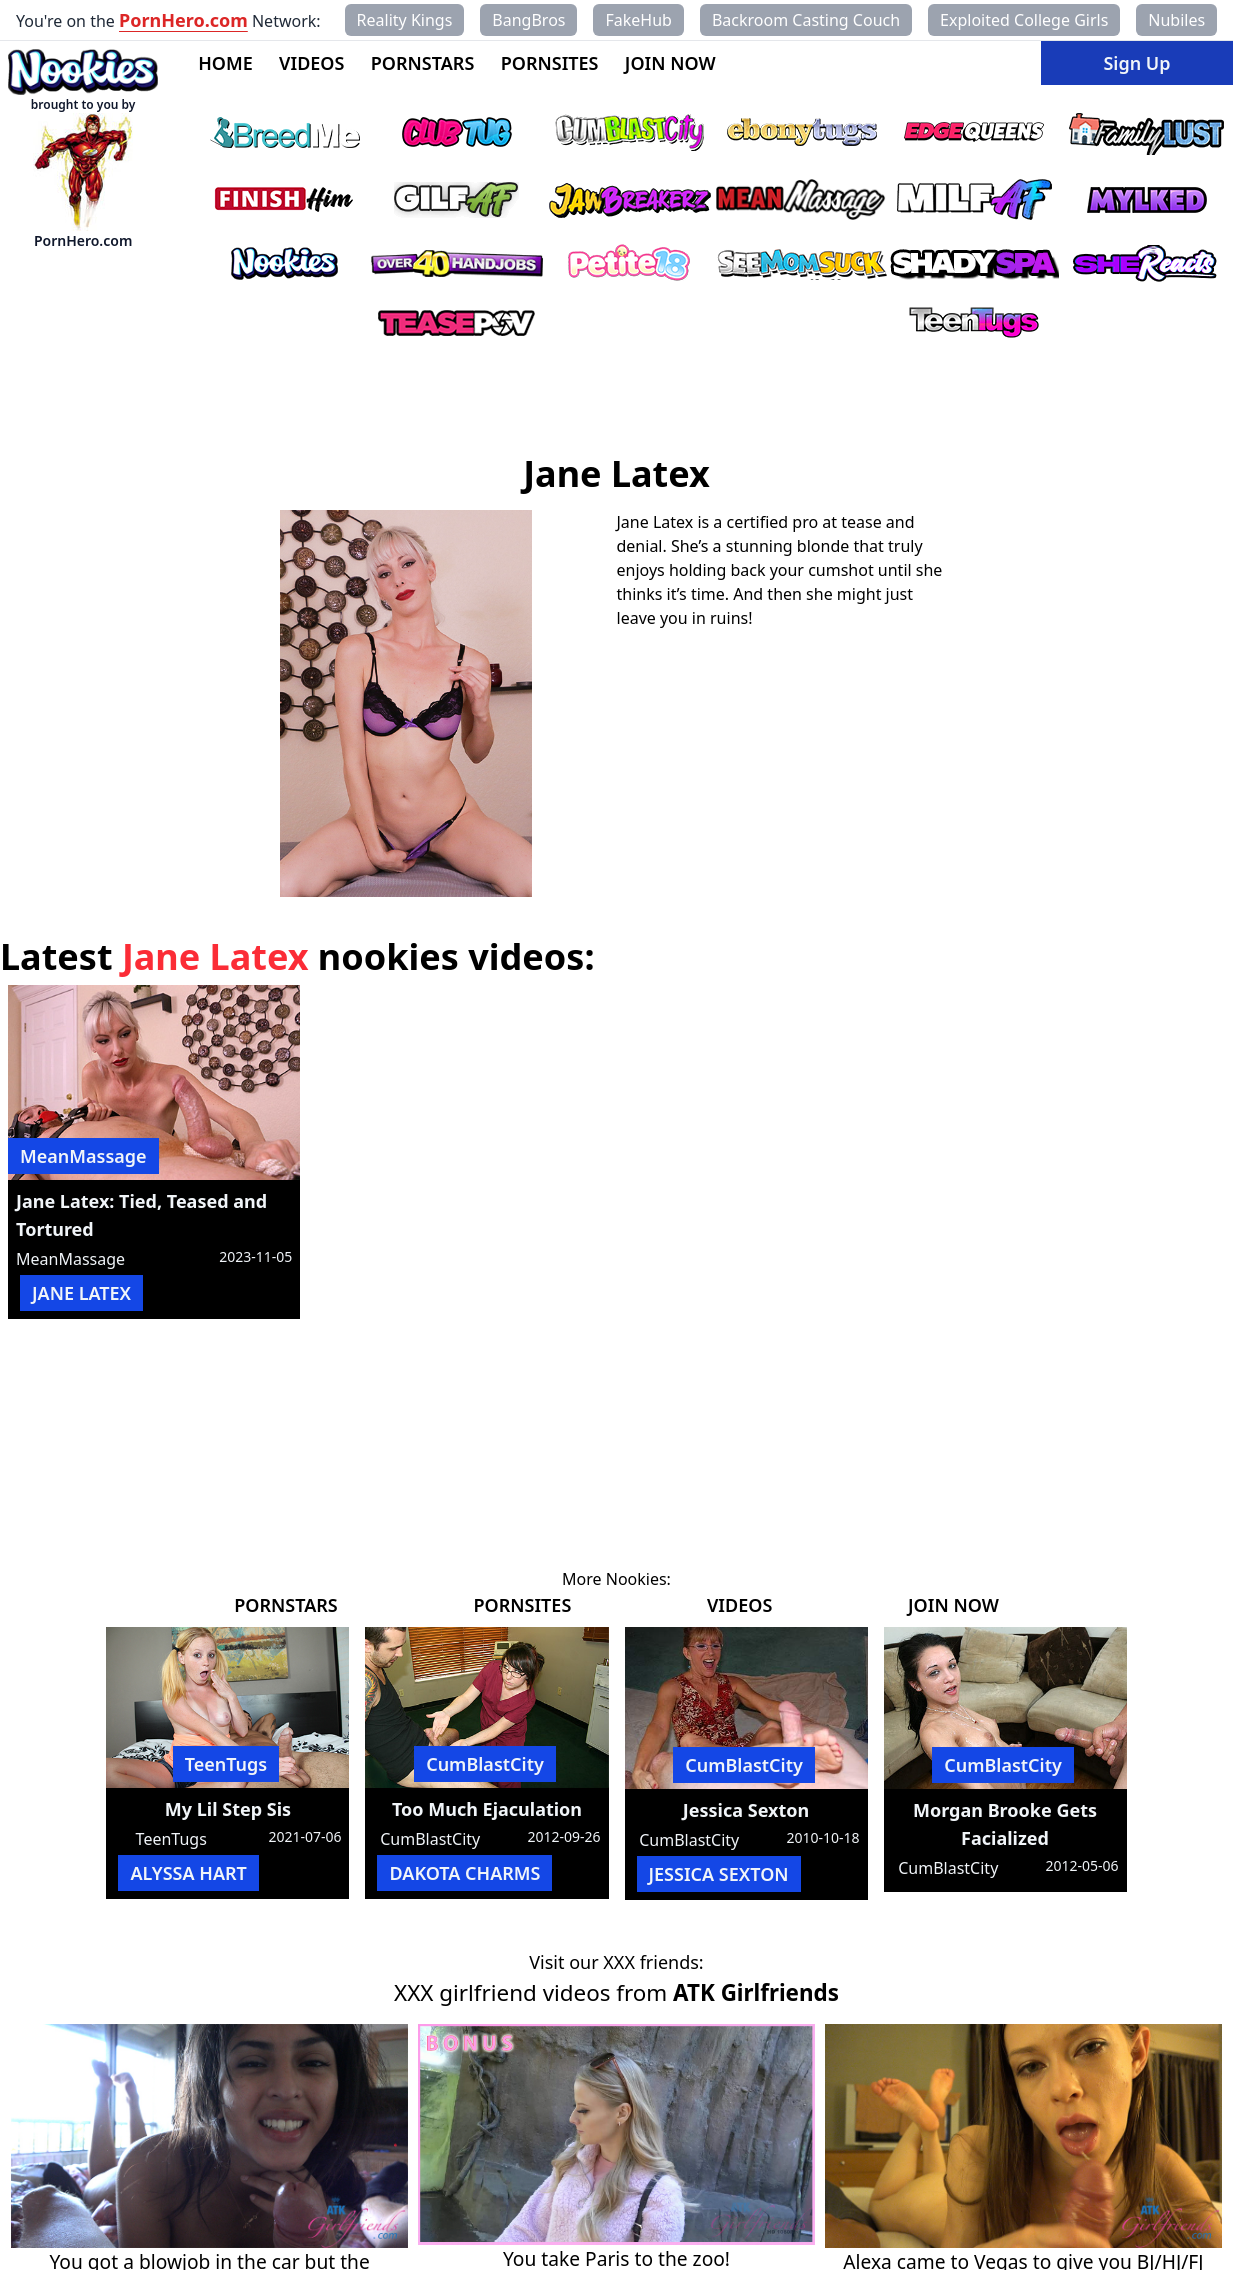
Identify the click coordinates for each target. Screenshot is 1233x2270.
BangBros (528, 20)
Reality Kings (405, 20)
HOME (225, 63)
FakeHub (638, 20)
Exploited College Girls (1024, 20)
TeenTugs (226, 1764)
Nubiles (1176, 20)
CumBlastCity (485, 1764)
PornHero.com (183, 20)
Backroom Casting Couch (806, 20)
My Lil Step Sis (228, 1809)
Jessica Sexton (746, 1810)
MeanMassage (83, 1156)
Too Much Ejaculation (487, 1809)
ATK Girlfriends (756, 1992)
